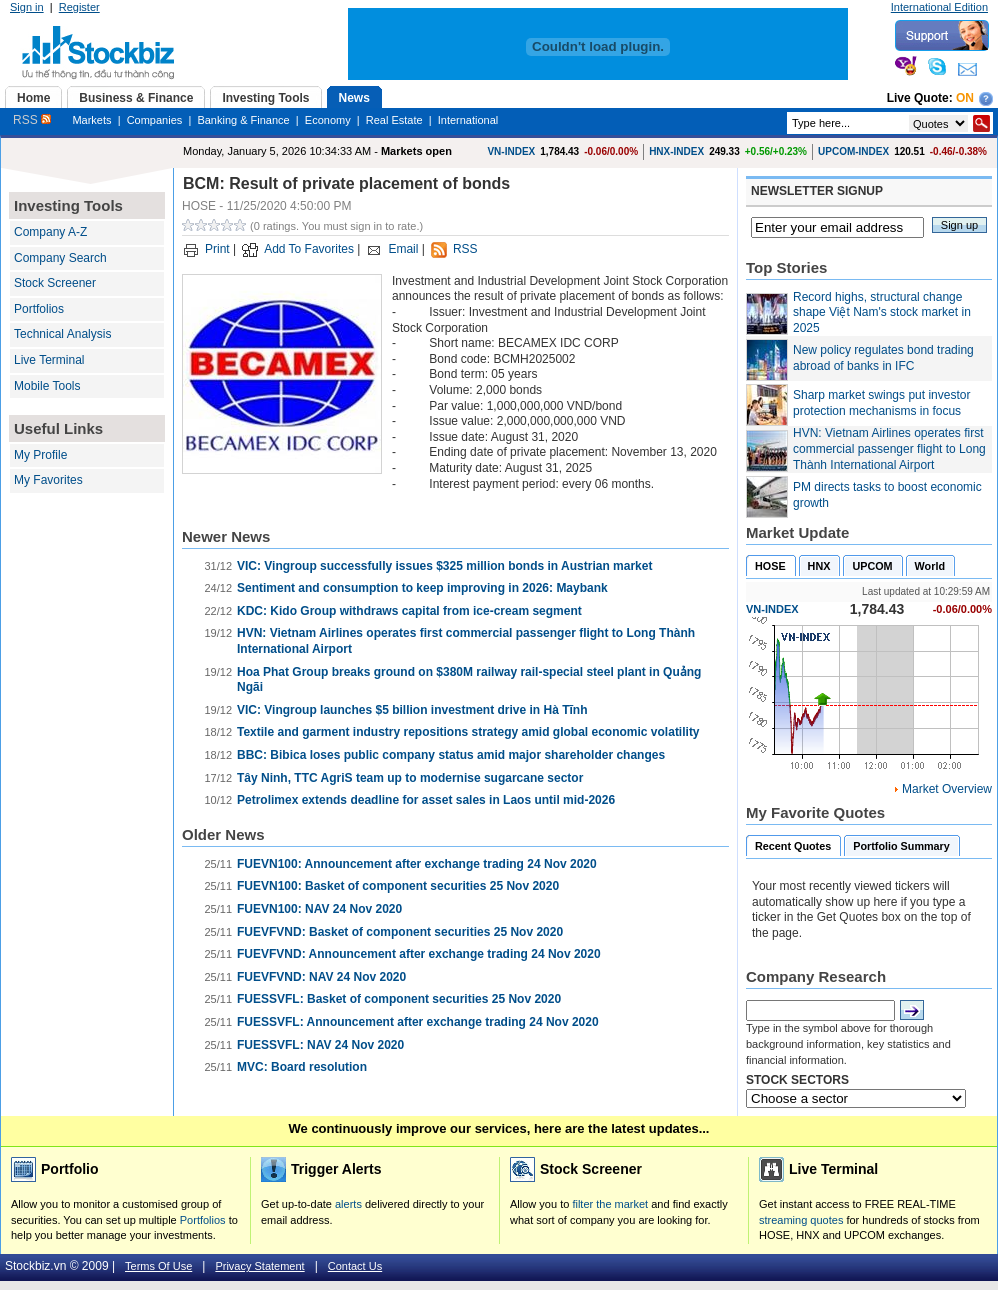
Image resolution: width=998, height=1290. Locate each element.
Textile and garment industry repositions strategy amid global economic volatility (468, 732)
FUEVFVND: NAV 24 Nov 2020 (321, 977)
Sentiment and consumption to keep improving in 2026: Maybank (422, 588)
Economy (328, 120)
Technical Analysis (62, 334)
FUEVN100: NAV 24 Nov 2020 (319, 909)
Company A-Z (50, 232)
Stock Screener (55, 283)
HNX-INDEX (676, 151)
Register (79, 7)
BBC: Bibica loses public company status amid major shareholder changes (451, 755)
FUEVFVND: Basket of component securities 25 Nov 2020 (400, 932)
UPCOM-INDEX (853, 151)
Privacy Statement (259, 1266)
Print (217, 249)
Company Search (60, 258)
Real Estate (394, 120)
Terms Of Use (158, 1266)
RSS (32, 120)
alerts (348, 1204)
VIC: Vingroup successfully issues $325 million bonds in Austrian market (444, 566)
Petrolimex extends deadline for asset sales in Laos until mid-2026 (426, 800)
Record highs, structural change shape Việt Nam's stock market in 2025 (882, 312)
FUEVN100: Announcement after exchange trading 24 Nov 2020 (417, 864)
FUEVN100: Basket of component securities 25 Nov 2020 (398, 886)
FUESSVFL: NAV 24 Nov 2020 (320, 1045)
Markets (91, 120)
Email (403, 249)
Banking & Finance (243, 120)
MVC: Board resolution (302, 1067)
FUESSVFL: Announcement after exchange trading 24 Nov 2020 (418, 1022)
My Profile (40, 455)
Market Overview (947, 789)
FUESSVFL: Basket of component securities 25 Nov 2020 (399, 999)
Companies (155, 120)
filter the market (610, 1204)
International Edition (939, 7)
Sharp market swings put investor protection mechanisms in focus (881, 403)
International (468, 120)
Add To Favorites (309, 249)
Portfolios (39, 309)
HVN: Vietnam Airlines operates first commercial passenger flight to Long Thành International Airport (889, 448)
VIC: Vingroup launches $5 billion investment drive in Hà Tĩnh (412, 710)
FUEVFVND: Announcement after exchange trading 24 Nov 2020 (419, 954)
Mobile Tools (47, 386)
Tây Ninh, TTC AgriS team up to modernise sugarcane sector (410, 778)
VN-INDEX (511, 151)
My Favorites (48, 480)
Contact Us (355, 1266)
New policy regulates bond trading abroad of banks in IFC (883, 358)
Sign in (27, 7)
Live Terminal (49, 360)
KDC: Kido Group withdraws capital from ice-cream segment (409, 611)
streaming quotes (801, 1220)
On (965, 98)
